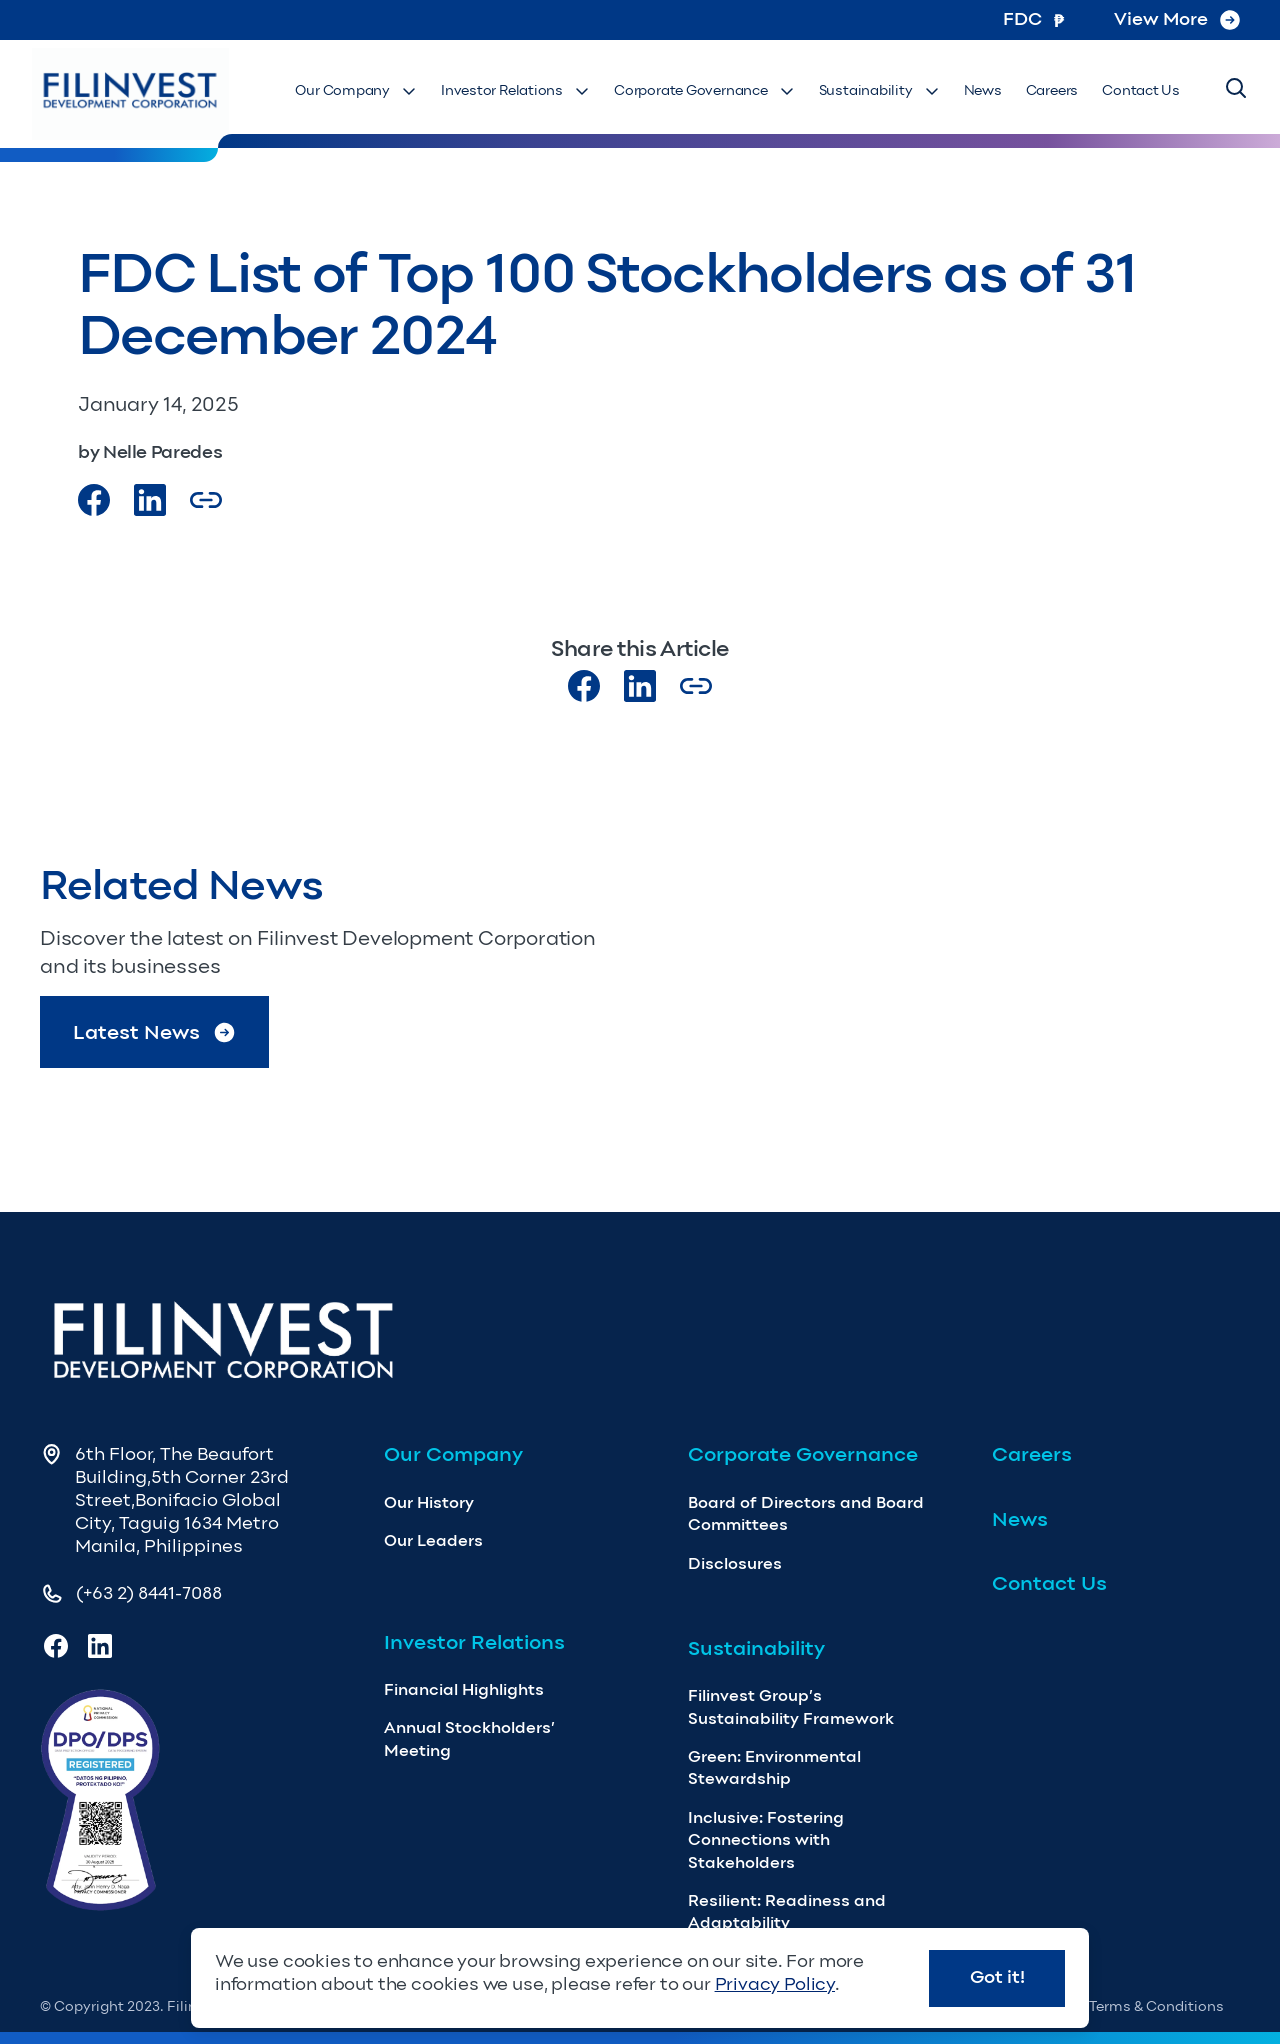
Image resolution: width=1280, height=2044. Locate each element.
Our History (429, 1502)
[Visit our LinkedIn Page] (150, 500)
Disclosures (735, 1563)
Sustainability (879, 90)
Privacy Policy (775, 1984)
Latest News (155, 1032)
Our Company (356, 90)
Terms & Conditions (1156, 2006)
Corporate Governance (704, 90)
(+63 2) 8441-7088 (149, 1593)
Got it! (997, 1977)
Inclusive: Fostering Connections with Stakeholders (766, 1840)
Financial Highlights (464, 1689)
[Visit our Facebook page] (94, 500)
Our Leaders (433, 1540)
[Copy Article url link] (206, 500)
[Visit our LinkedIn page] (640, 686)
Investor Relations (515, 90)
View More (1177, 19)
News (983, 90)
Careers (1052, 90)
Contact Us (1141, 90)
